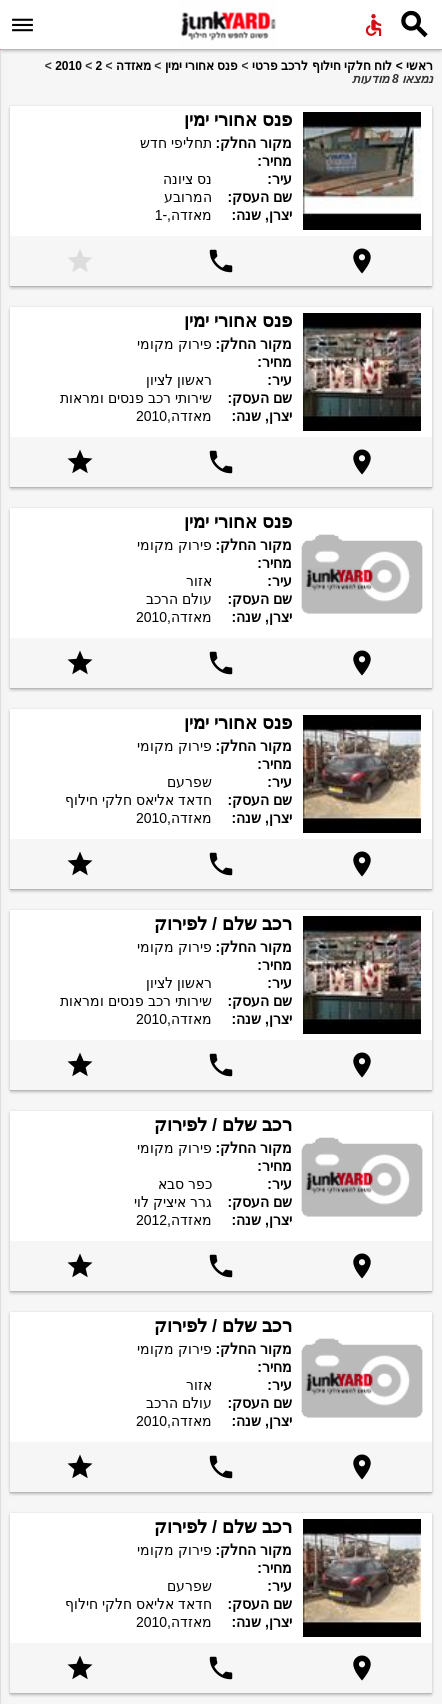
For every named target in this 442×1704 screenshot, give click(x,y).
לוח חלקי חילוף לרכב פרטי (322, 66)
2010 (68, 66)
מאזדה (133, 66)
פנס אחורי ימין (202, 66)
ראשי (419, 66)
